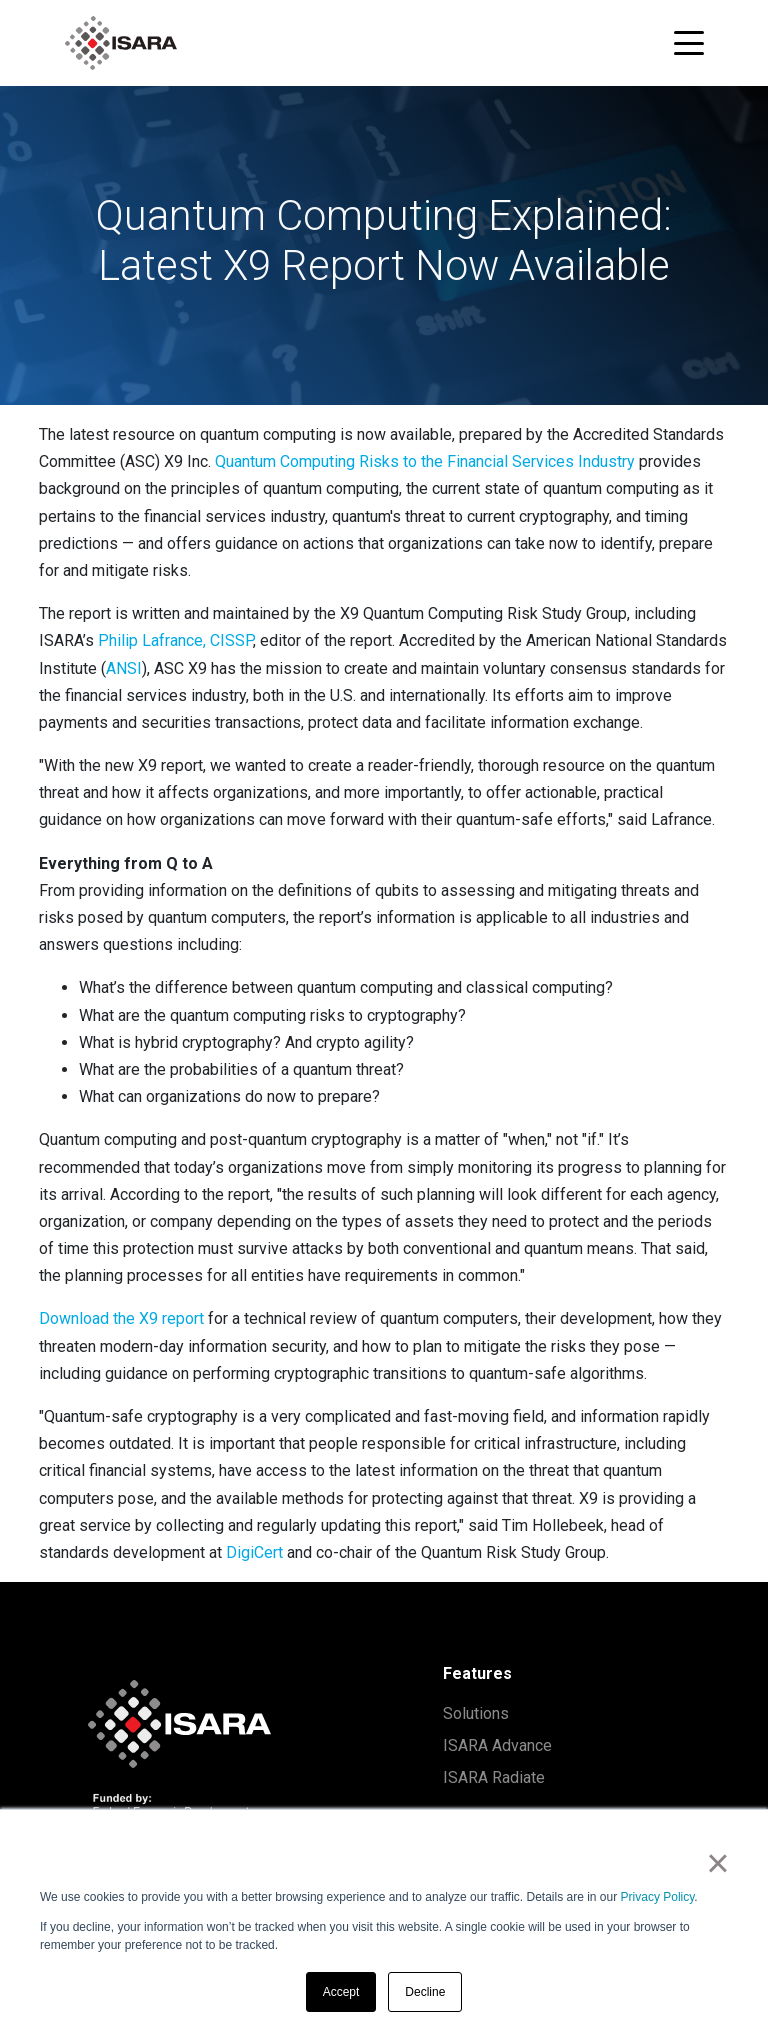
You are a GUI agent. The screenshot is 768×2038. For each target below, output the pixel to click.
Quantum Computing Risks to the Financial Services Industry (425, 461)
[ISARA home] (121, 43)
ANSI (124, 668)
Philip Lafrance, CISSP (175, 640)
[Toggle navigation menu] (689, 43)
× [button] (717, 1863)
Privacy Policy (658, 1897)
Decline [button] (425, 1992)
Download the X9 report (121, 1318)
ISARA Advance (497, 1745)
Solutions (476, 1713)
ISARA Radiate (494, 1777)
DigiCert (254, 1552)
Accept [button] (341, 1992)
